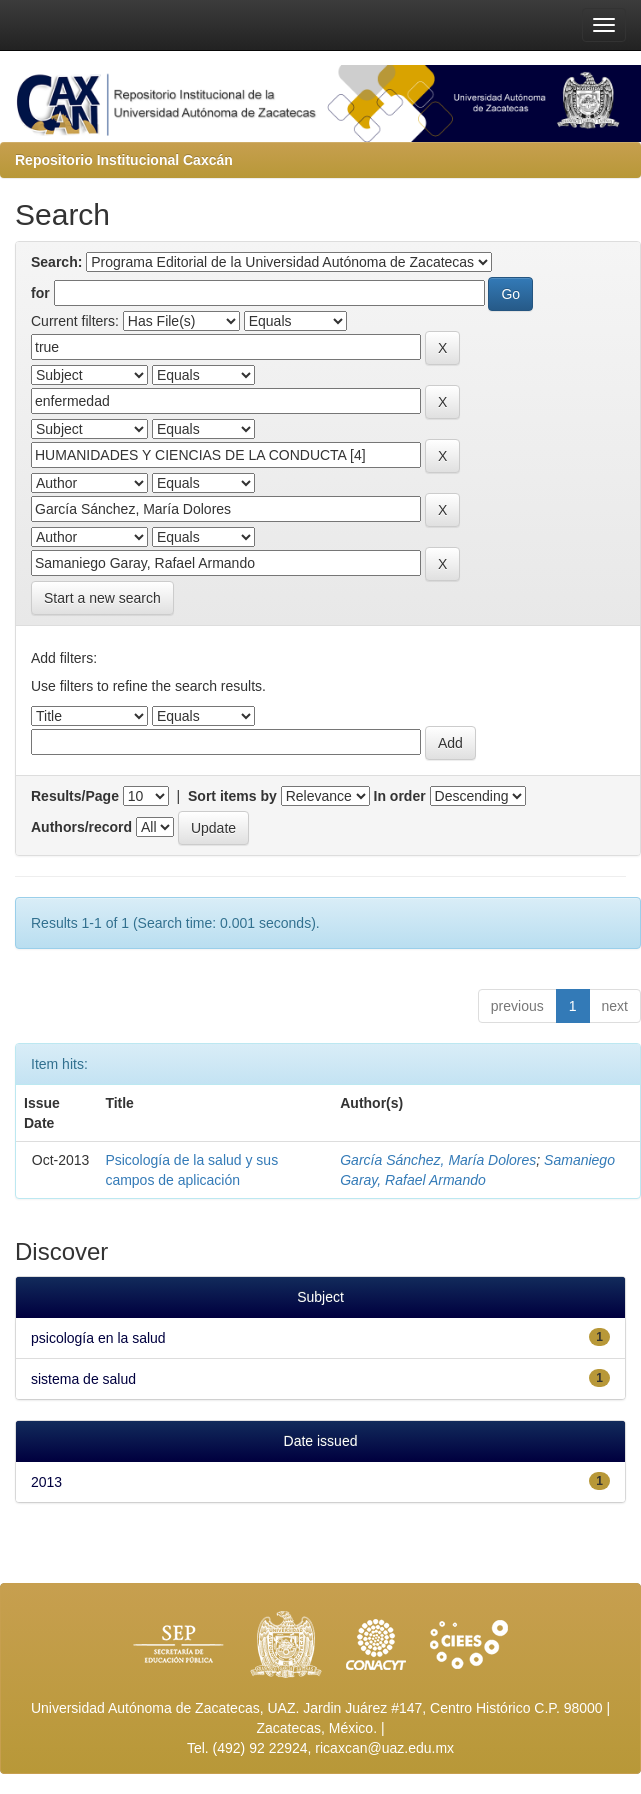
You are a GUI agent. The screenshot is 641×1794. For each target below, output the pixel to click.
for (40, 293)
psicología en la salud (98, 1338)
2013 (46, 1482)
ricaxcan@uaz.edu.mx (384, 1748)
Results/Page (75, 796)
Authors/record (81, 827)
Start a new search (102, 598)
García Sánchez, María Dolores (438, 1160)
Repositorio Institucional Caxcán (124, 160)
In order (400, 796)
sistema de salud (83, 1379)
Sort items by (232, 796)
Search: (56, 262)
